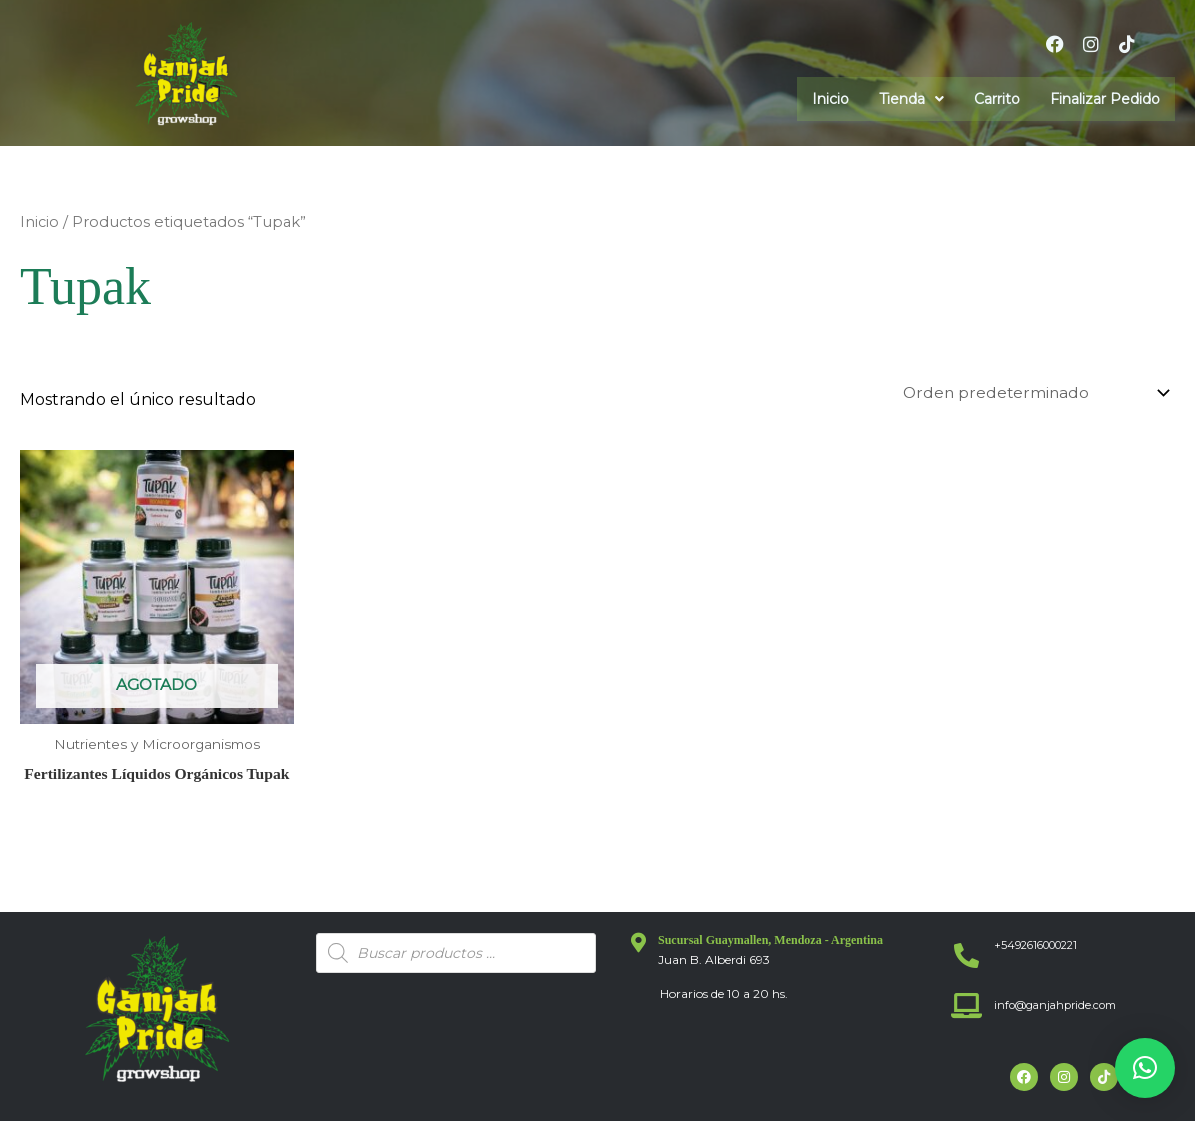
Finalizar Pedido (1105, 99)
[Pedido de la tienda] (1030, 393)
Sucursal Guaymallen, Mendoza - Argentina (770, 941)
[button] (911, 99)
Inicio (830, 99)
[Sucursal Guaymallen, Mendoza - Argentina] (638, 944)
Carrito (997, 99)
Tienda (911, 99)
